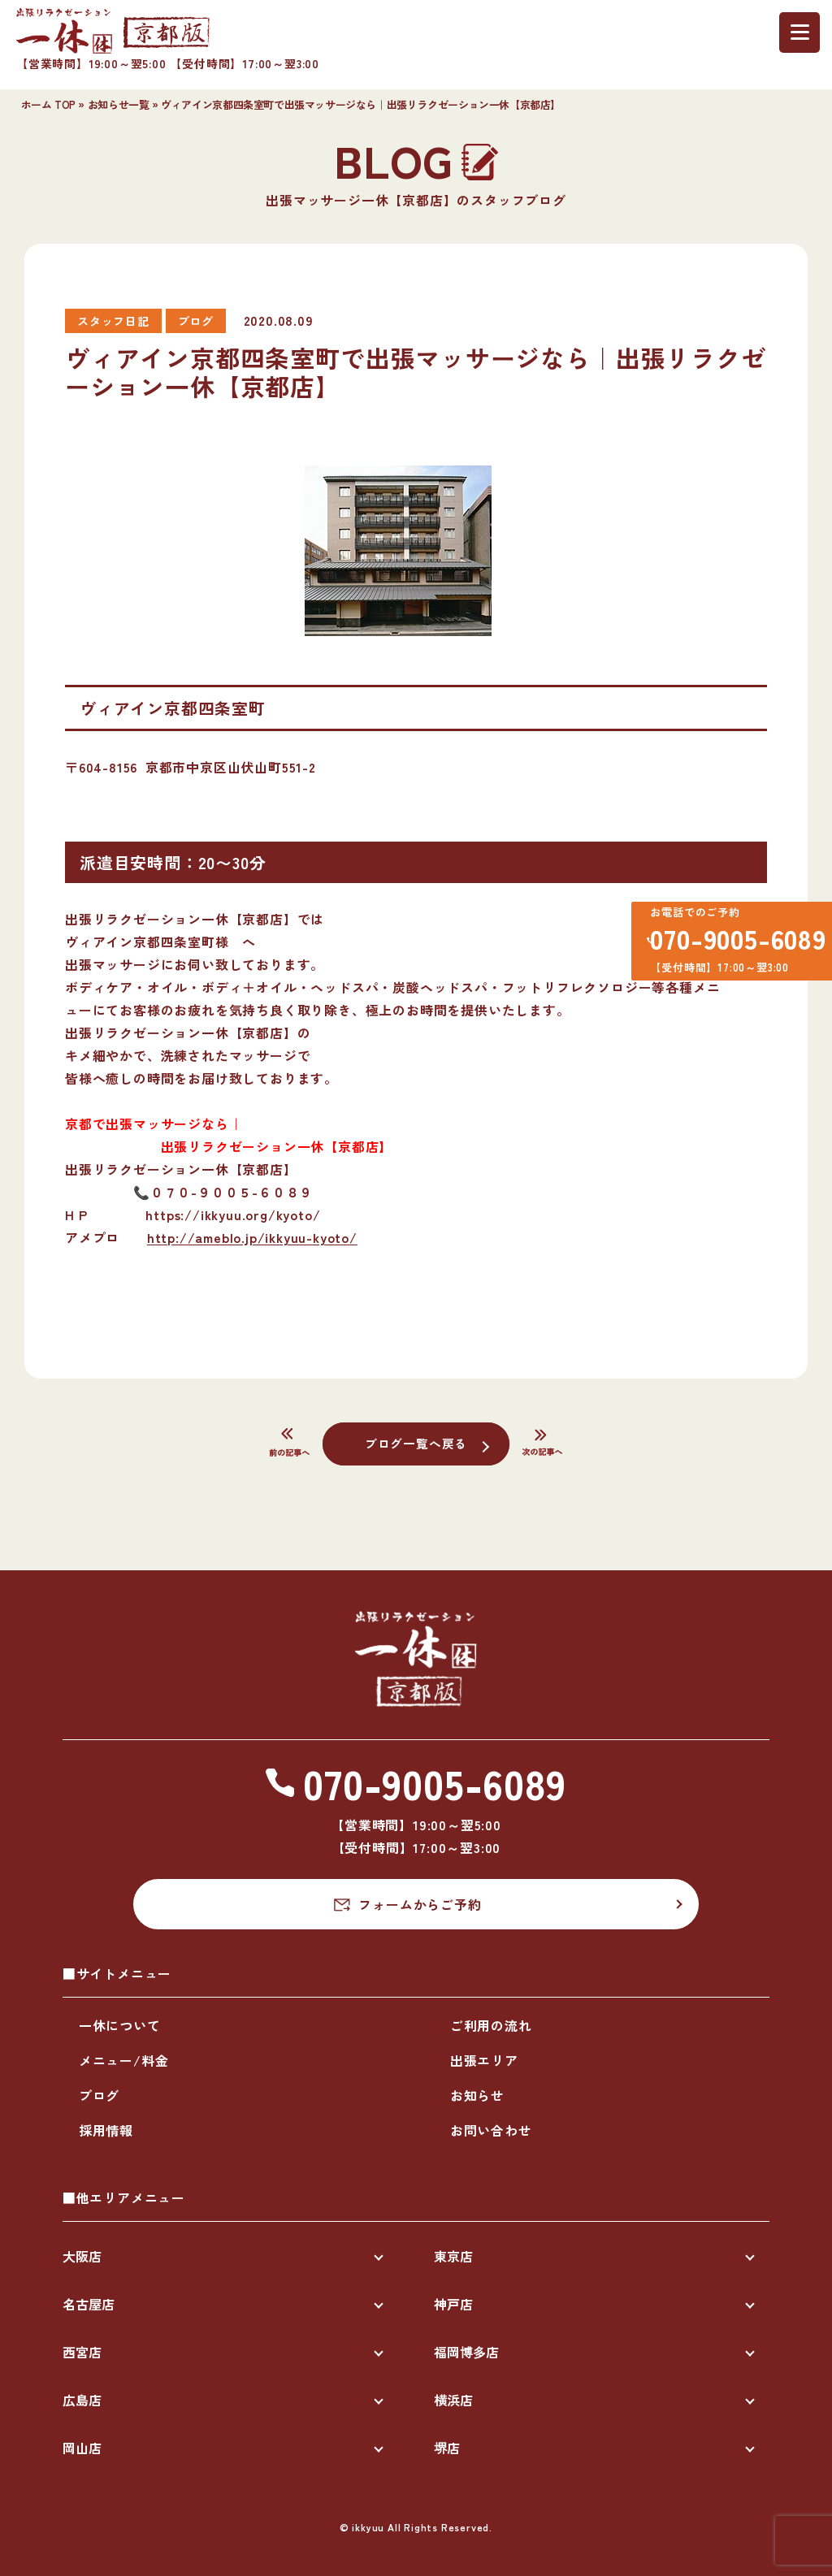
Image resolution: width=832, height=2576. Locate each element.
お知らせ (477, 2095)
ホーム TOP (48, 104)
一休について (120, 2025)
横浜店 (453, 2399)
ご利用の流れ (491, 2025)
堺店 (447, 2447)
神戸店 (453, 2304)
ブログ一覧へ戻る (416, 1443)
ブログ (99, 2095)
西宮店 (82, 2352)
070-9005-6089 (730, 943)
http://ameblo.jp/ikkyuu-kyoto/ (252, 1237)
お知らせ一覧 (119, 104)
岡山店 (82, 2447)
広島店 (82, 2399)
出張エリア (484, 2060)
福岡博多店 (466, 2352)
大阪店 (82, 2256)
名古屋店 (89, 2304)
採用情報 (106, 2130)
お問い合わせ (491, 2130)
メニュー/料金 (124, 2060)
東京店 (453, 2256)
